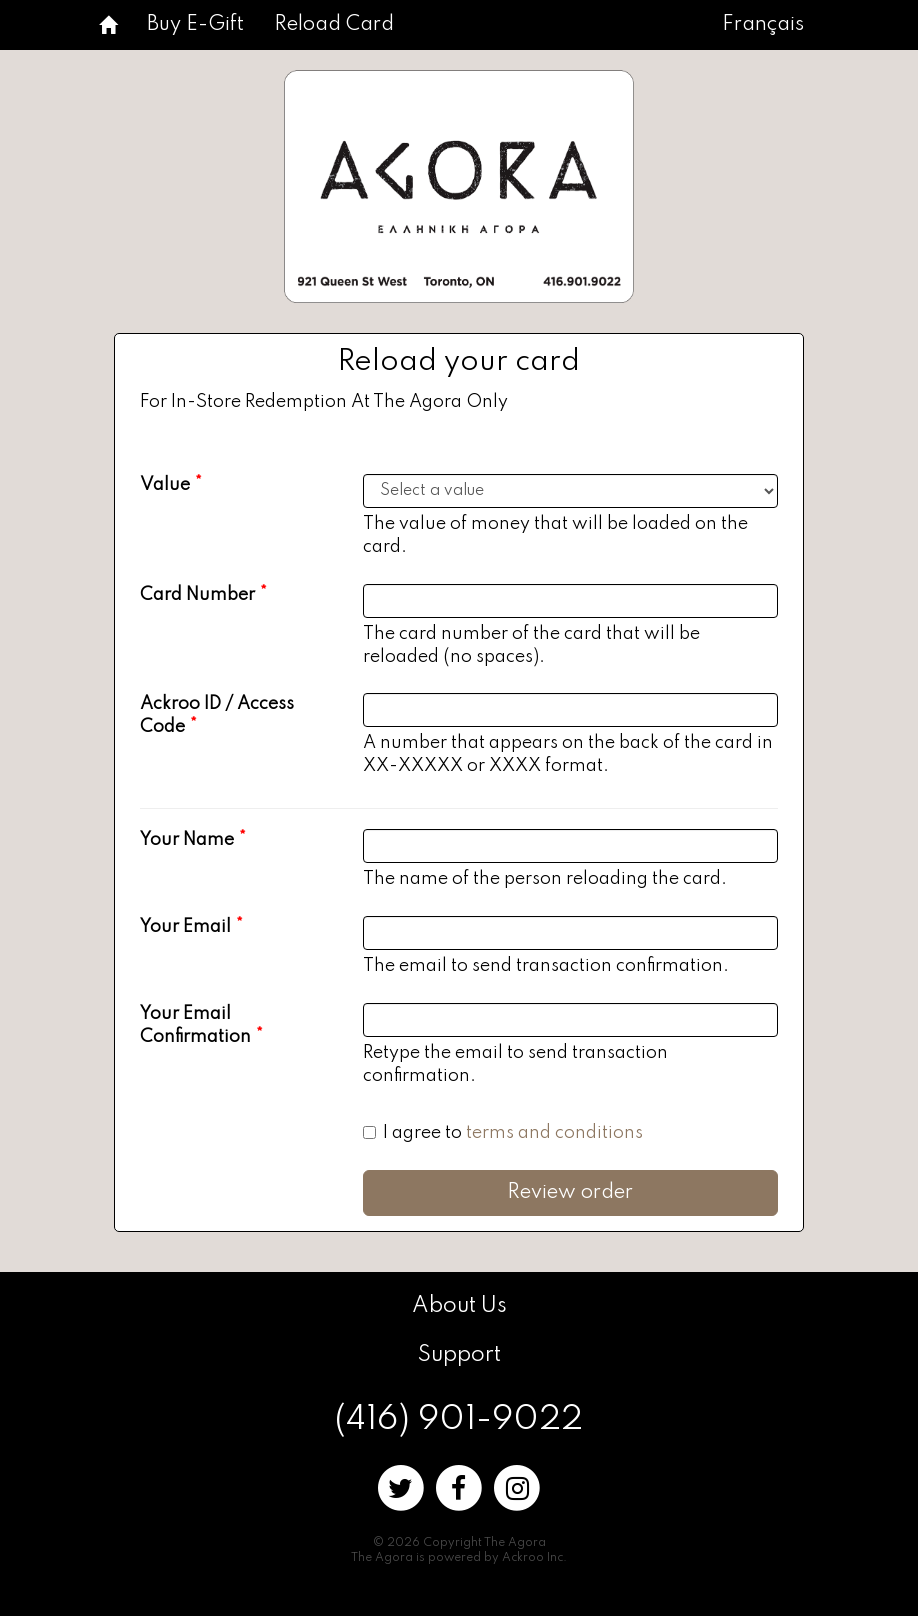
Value (165, 485)
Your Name (187, 840)
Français (763, 25)
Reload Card (334, 25)
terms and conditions (554, 1133)
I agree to (503, 1133)
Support (459, 1355)
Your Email (185, 927)
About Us (459, 1306)
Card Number (197, 595)
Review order (570, 1193)
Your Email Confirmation (195, 1025)
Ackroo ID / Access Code (217, 715)
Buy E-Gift (195, 25)
